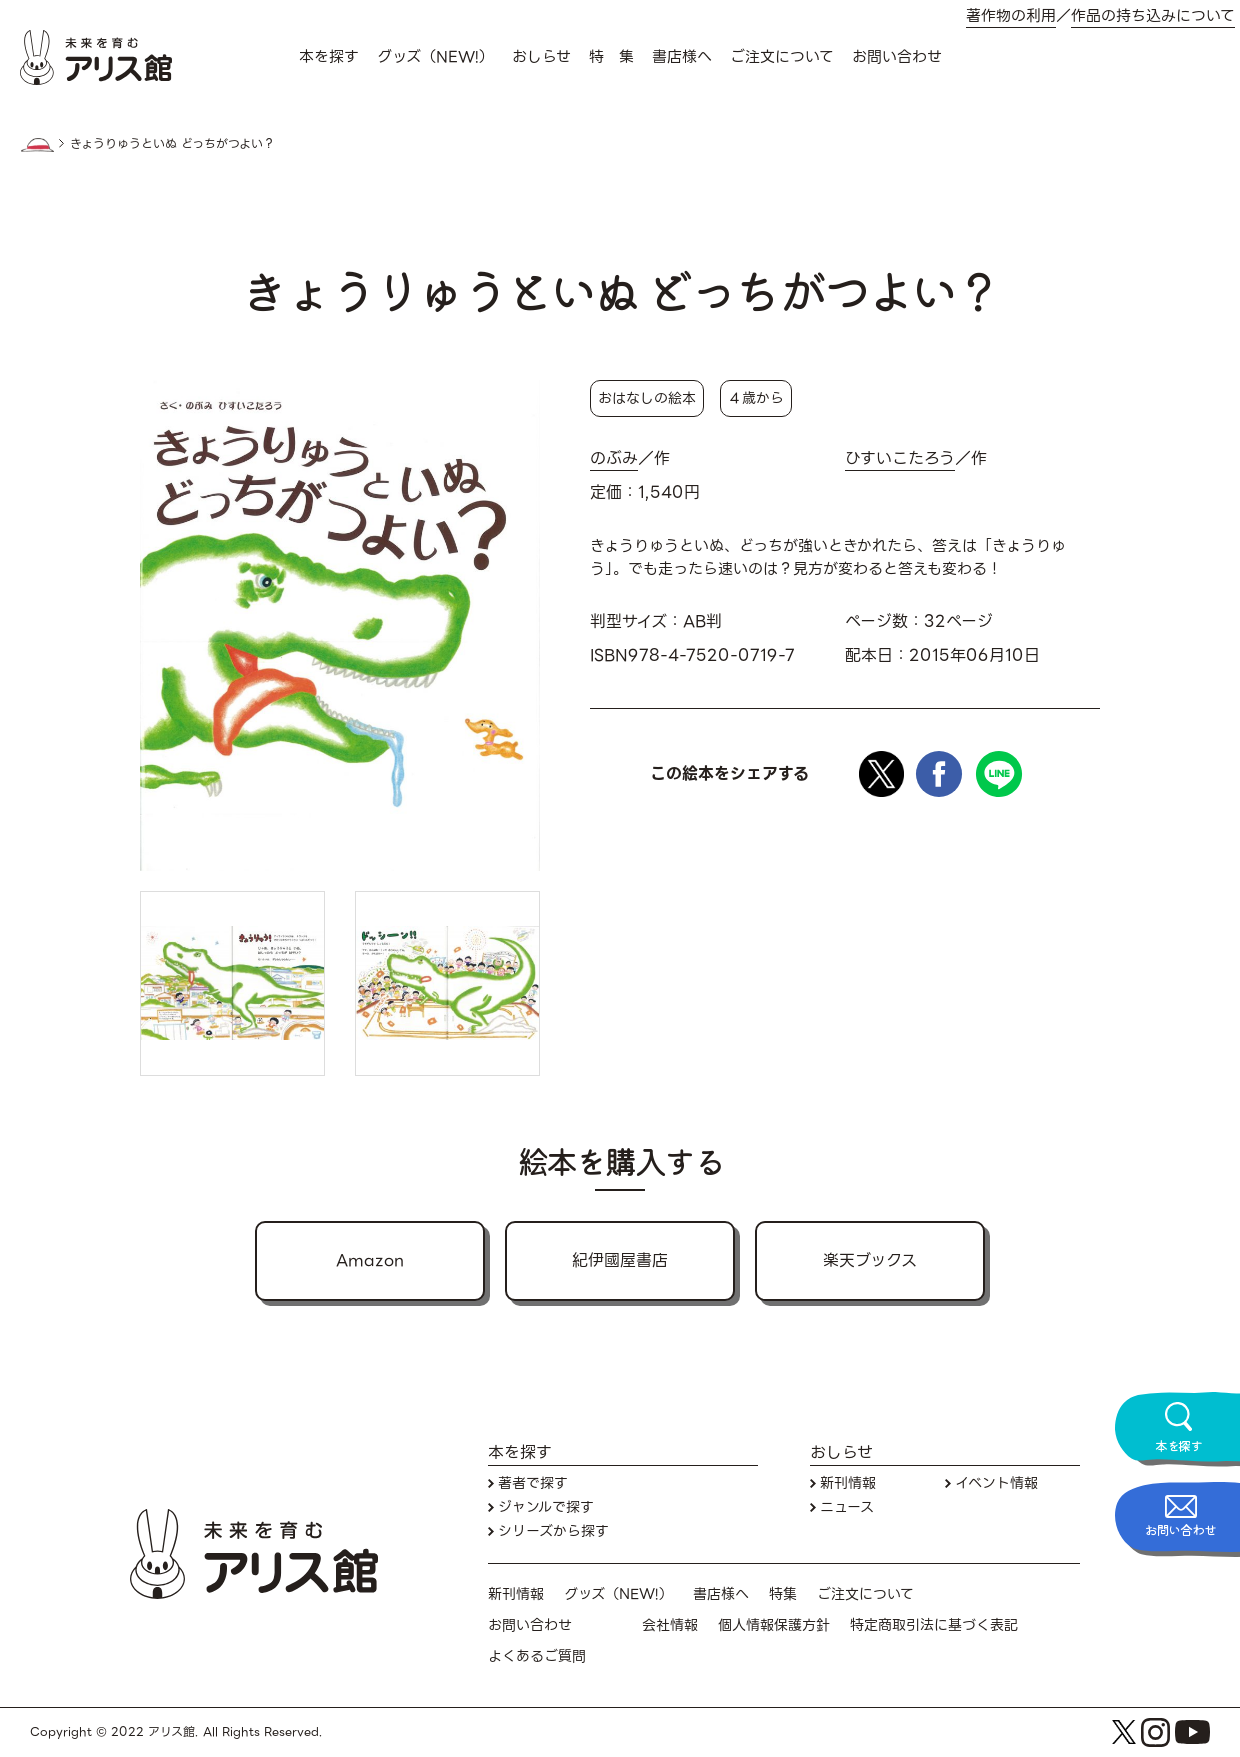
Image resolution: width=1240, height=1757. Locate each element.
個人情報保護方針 (774, 1625)
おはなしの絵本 (647, 398)
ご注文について (782, 57)
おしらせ (541, 57)
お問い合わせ (897, 57)
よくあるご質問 (537, 1656)
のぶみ (614, 459)
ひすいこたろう (900, 459)
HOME (37, 145)
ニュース (847, 1507)
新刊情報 (848, 1483)
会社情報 (670, 1625)
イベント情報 (996, 1483)
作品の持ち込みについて (1153, 16)
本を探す (329, 57)
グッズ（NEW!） (435, 57)
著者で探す (533, 1483)
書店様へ (682, 57)
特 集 (611, 57)
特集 (783, 1594)
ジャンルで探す (546, 1507)
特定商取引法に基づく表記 (934, 1625)
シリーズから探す (553, 1531)
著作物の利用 (1011, 16)
